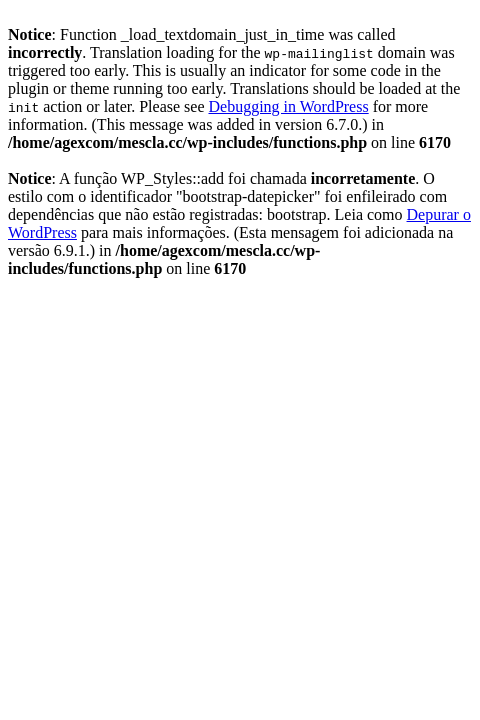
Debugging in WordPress (288, 106)
